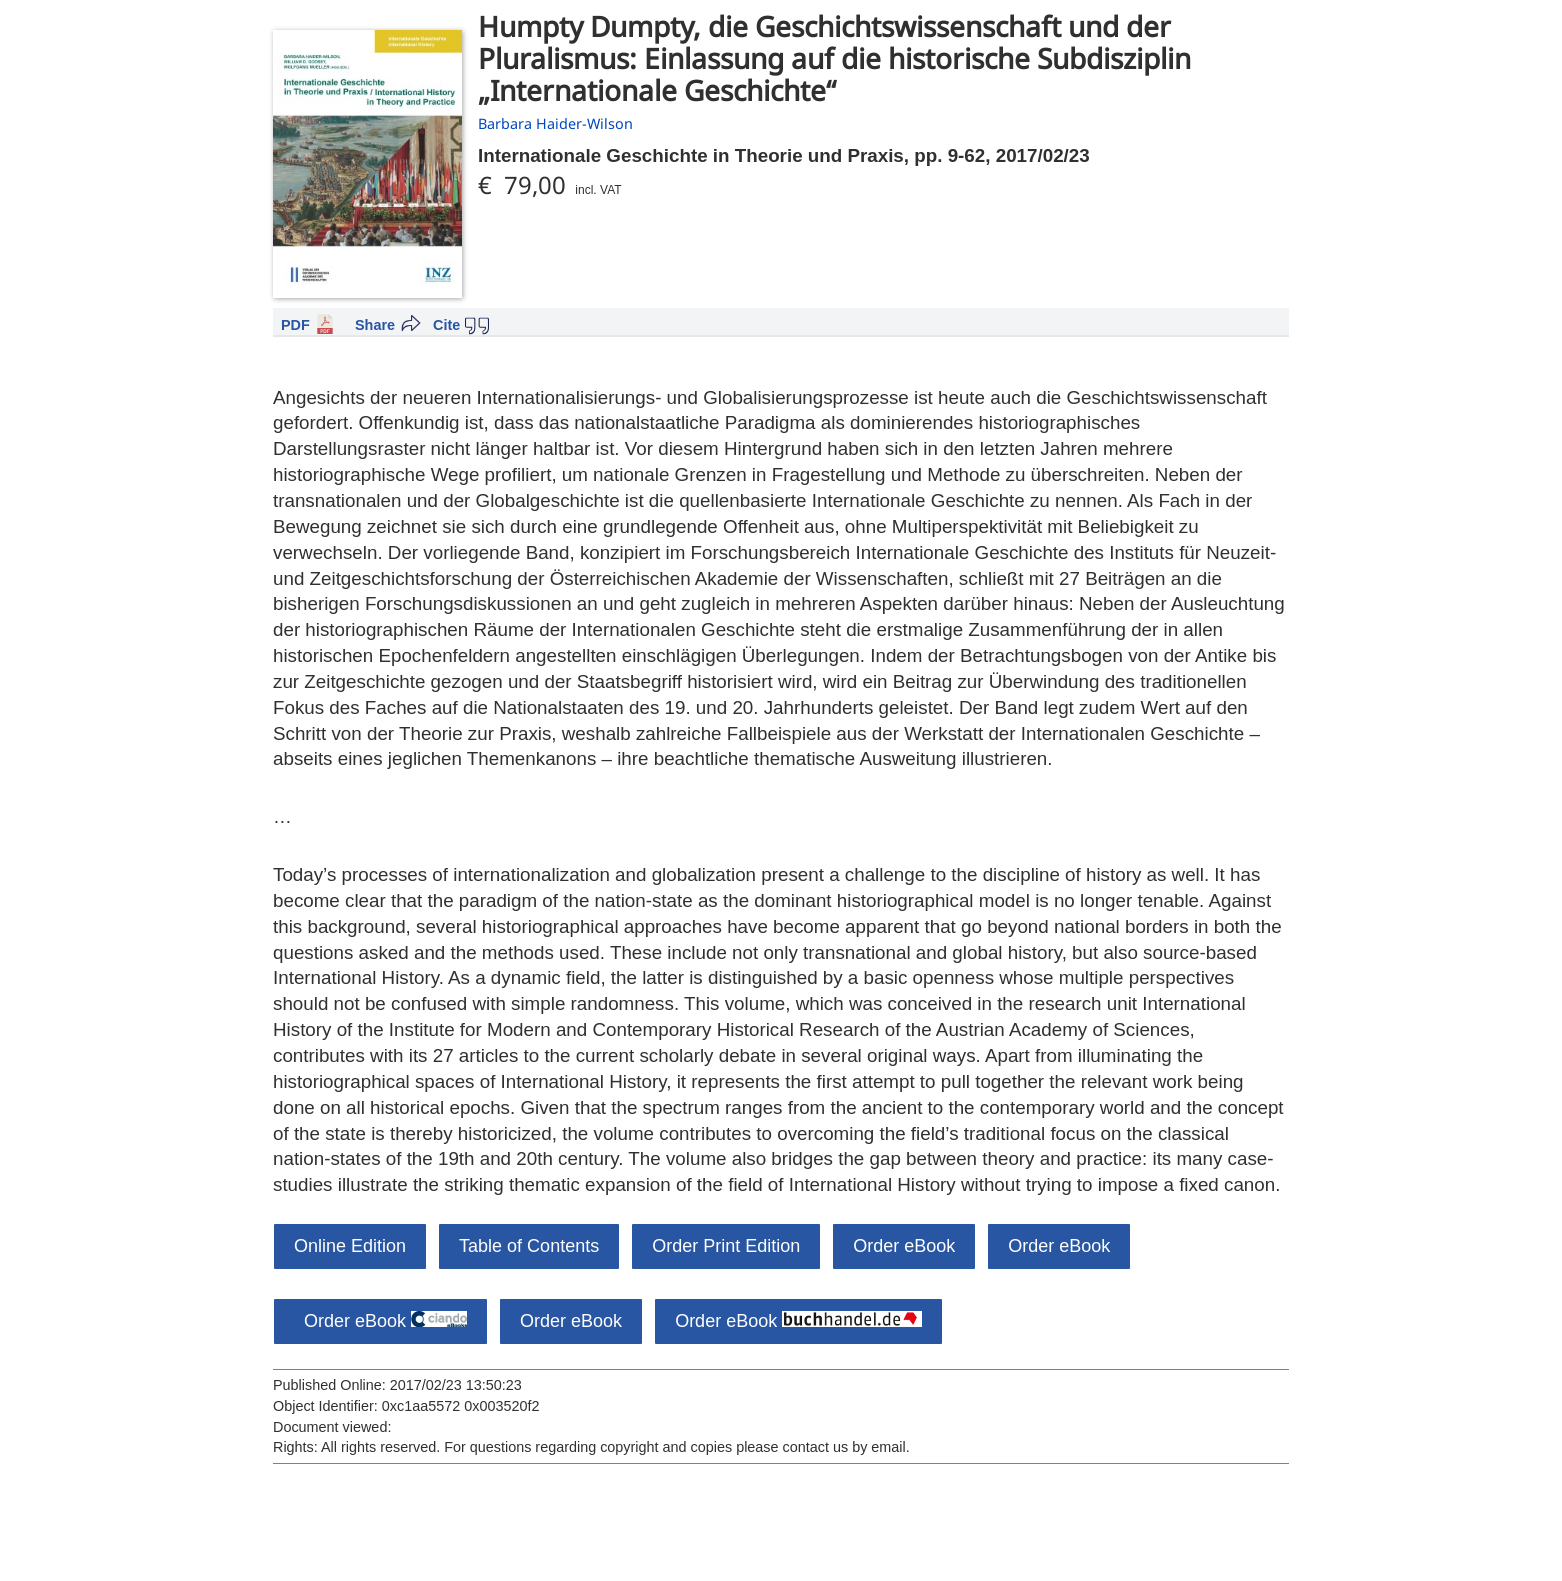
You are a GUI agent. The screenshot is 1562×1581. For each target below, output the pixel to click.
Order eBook (904, 1246)
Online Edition (350, 1246)
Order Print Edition (726, 1246)
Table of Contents (529, 1246)
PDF (295, 325)
